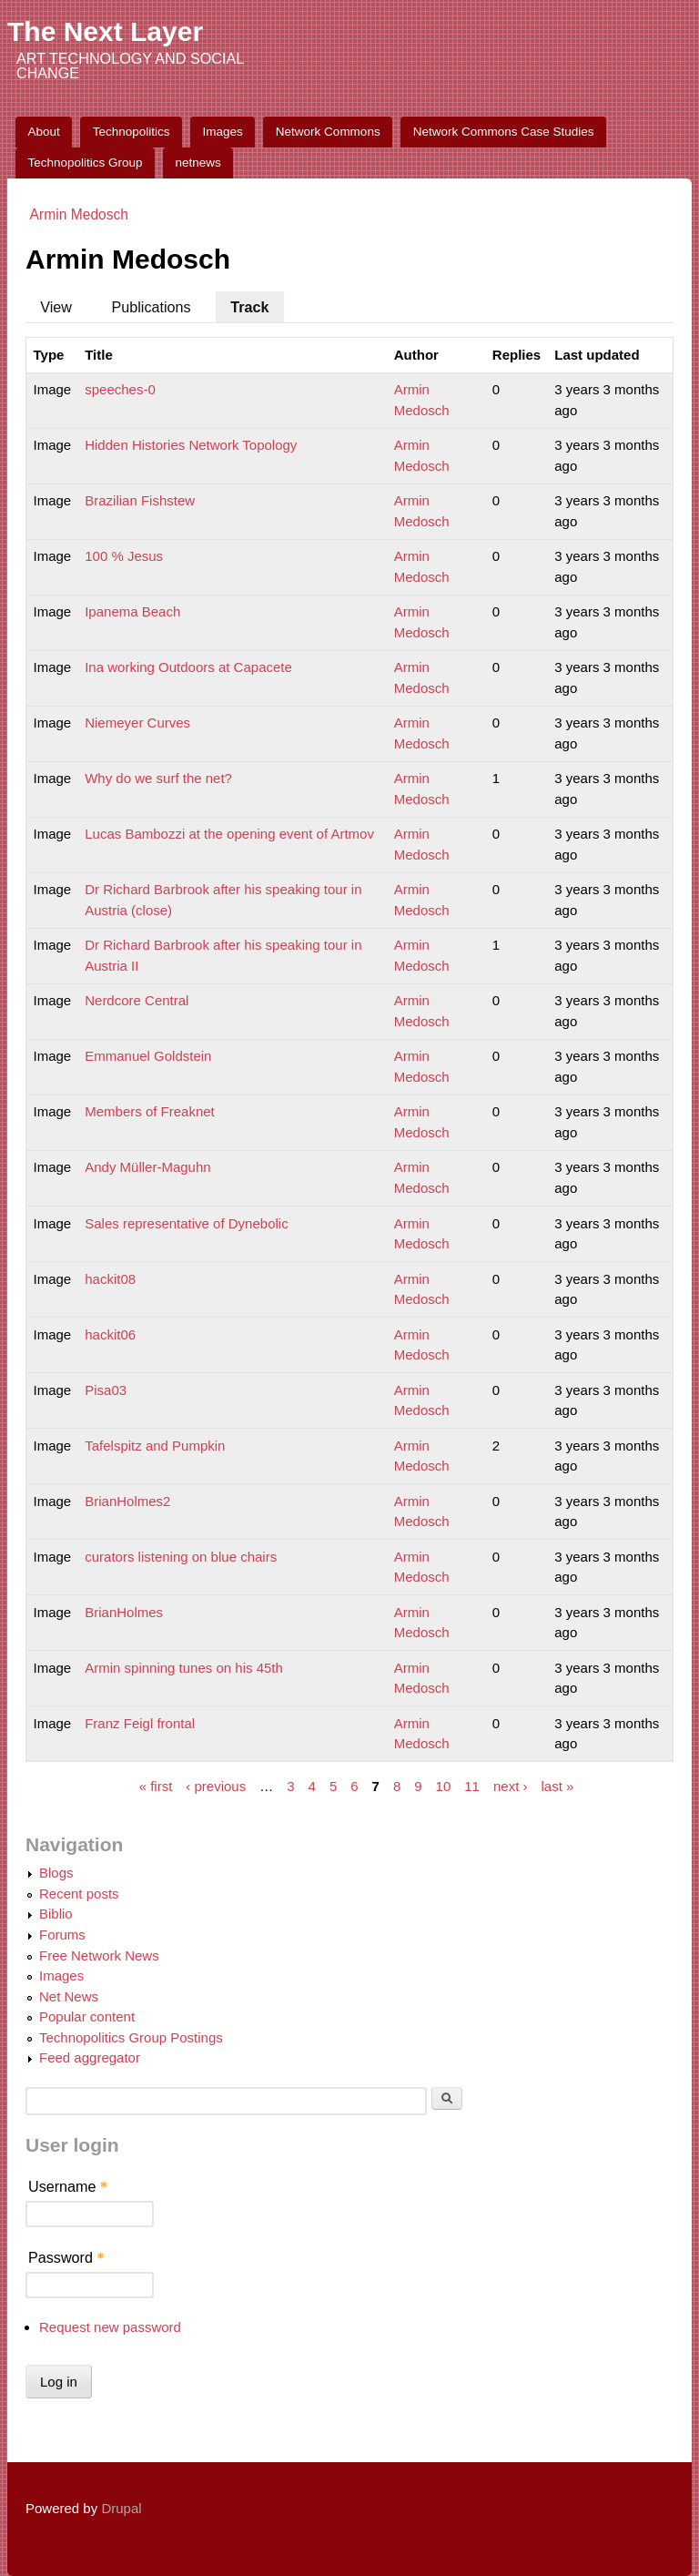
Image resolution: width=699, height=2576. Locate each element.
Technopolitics (131, 131)
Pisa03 (106, 1390)
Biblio (56, 1913)
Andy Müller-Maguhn (147, 1167)
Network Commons (328, 131)
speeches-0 (120, 389)
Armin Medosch (79, 214)
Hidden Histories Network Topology (191, 445)
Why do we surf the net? (158, 778)
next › (510, 1785)
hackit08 (110, 1279)
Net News (68, 1996)
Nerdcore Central (136, 1000)
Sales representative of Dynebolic (186, 1223)
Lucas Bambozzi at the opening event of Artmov (229, 833)
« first (156, 1785)
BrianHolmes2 (127, 1501)
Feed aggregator (89, 2057)
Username (67, 2186)
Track (256, 303)
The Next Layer (105, 31)
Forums (62, 1934)
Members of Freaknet (150, 1111)
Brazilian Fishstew (140, 500)
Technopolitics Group (85, 162)
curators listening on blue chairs (181, 1556)
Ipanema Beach (132, 611)
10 (443, 1785)
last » (557, 1785)
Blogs (56, 1872)
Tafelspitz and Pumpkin (155, 1445)
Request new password (110, 2327)
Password (66, 2257)
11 (472, 1785)
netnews (198, 162)
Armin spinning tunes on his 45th (184, 1667)
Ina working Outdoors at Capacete (188, 667)
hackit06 (110, 1334)
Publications (151, 307)
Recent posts (79, 1893)
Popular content (87, 2016)
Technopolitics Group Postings (131, 2037)
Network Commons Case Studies (503, 131)
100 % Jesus (124, 556)
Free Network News (99, 1955)
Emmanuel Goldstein (148, 1056)
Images (223, 131)
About (44, 131)
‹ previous (216, 1785)
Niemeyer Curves (137, 722)
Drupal (121, 2508)
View (56, 307)
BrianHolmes (124, 1612)
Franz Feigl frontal (140, 1723)
